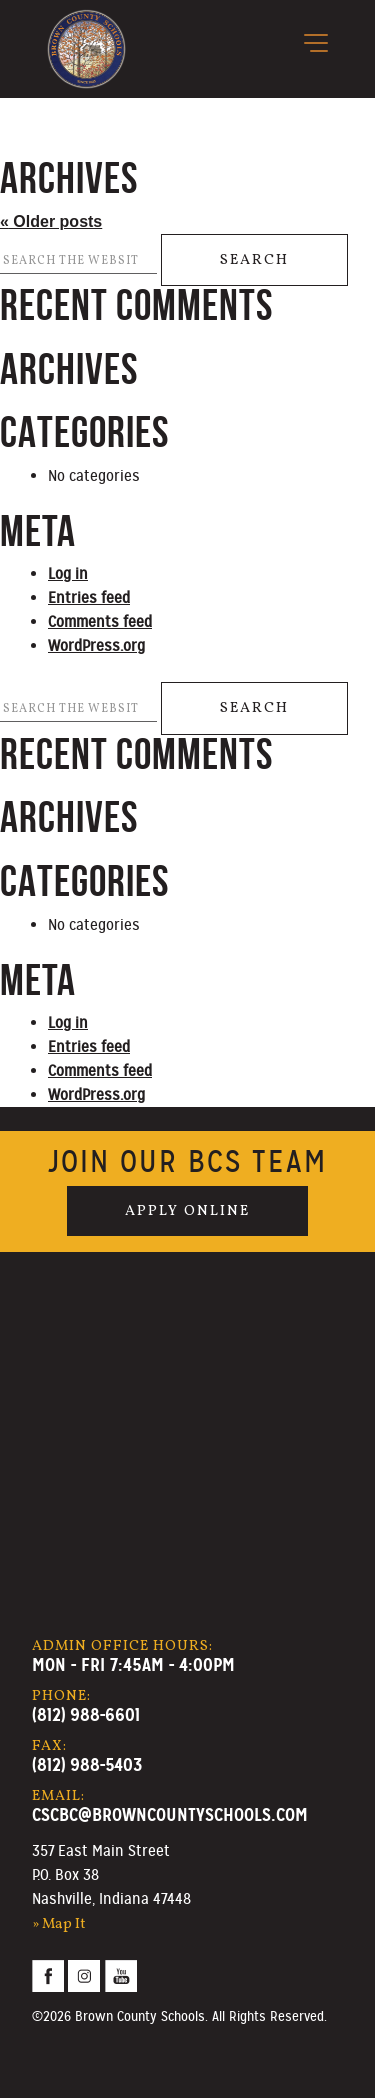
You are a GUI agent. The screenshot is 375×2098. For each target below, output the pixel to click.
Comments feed (100, 622)
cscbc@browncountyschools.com (170, 1814)
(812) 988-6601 (86, 1714)
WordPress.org (96, 646)
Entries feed (89, 598)
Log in (68, 574)
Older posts (51, 221)
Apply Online (187, 1211)
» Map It (59, 1924)
